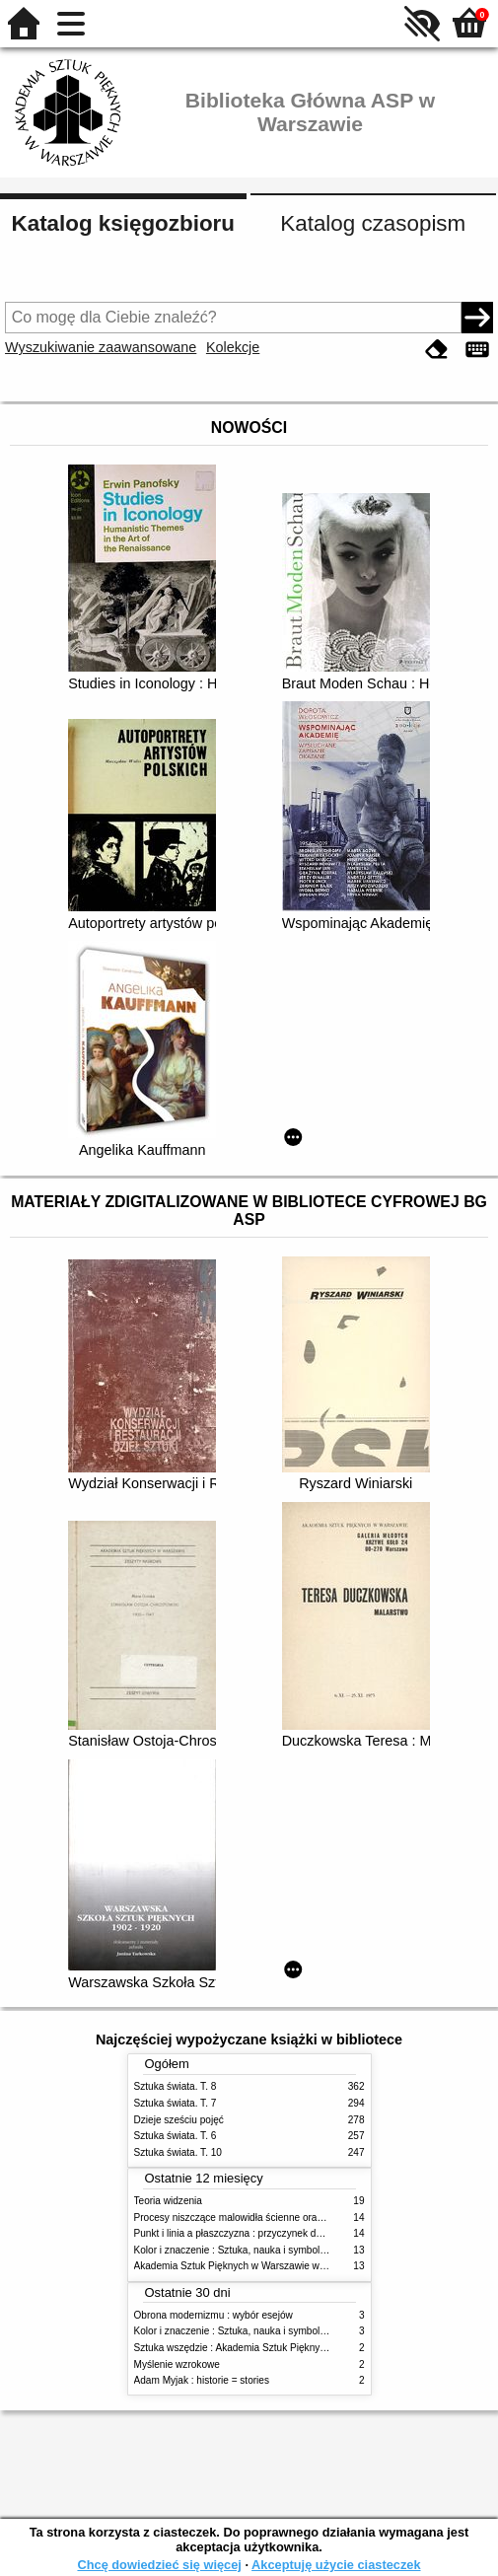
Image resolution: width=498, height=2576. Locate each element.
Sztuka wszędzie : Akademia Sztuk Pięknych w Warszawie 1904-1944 (288, 2347)
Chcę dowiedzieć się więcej (159, 2564)
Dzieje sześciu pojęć (179, 2119)
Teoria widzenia (168, 2200)
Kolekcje (232, 347)
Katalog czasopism (372, 223)
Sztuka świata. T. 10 (178, 2152)
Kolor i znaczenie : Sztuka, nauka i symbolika (233, 2250)
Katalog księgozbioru (123, 223)
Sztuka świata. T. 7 (175, 2103)
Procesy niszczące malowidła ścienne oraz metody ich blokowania (280, 2217)
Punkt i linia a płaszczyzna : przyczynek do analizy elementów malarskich (295, 2233)
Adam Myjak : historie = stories (202, 2380)
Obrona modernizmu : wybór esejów (213, 2315)
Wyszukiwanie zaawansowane (100, 347)
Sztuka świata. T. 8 (175, 2086)
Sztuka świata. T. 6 (175, 2135)
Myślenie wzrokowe (177, 2364)
